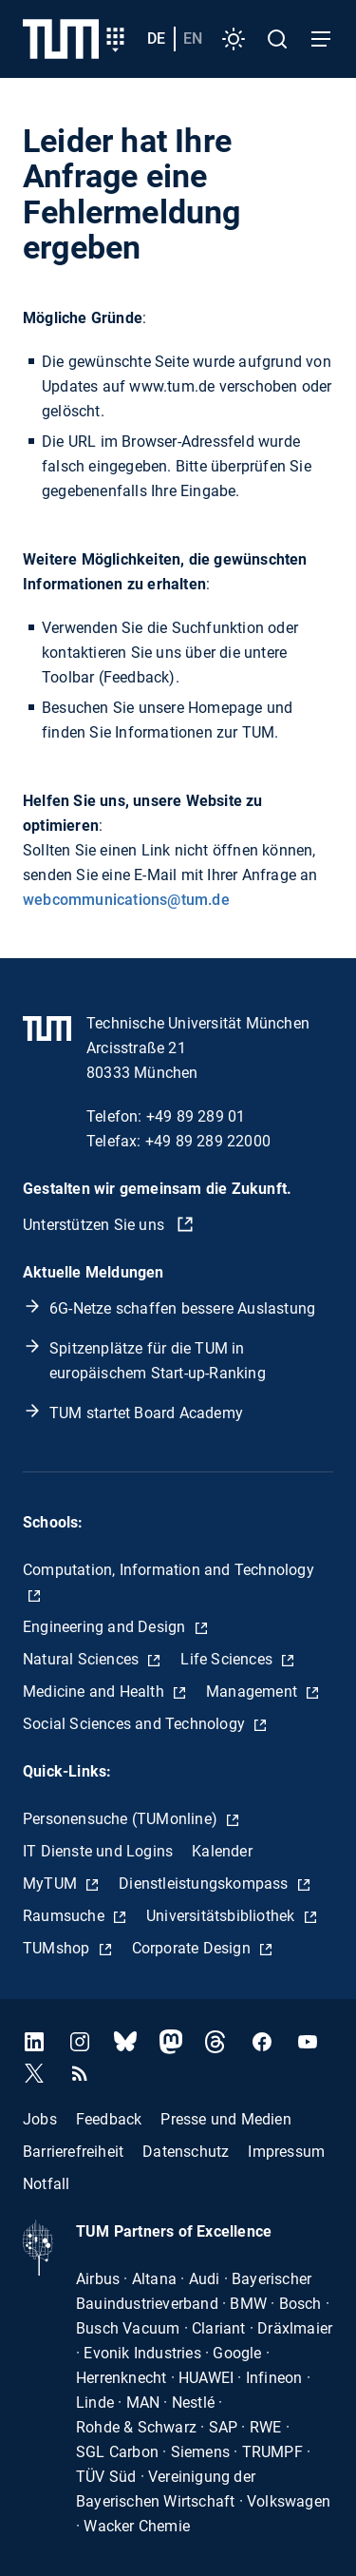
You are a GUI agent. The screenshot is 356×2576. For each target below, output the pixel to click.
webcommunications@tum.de (126, 900)
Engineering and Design (106, 1627)
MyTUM (52, 1883)
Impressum (286, 2151)
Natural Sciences (82, 1659)
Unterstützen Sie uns (95, 1225)
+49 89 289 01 (196, 1116)
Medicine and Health (95, 1691)
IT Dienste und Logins (98, 1851)
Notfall (46, 2183)
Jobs (40, 2118)
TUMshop (58, 1948)
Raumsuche (65, 1916)
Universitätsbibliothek (222, 1916)
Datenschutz (185, 2151)
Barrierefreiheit (73, 2151)
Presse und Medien (225, 2118)
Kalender (222, 1851)
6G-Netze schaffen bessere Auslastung (182, 1308)
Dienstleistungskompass (205, 1883)
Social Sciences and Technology (136, 1724)
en (192, 38)
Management (253, 1691)
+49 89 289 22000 (208, 1141)
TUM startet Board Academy (146, 1413)
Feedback (109, 2118)
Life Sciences (228, 1659)
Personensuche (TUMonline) (122, 1819)
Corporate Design (193, 1948)
